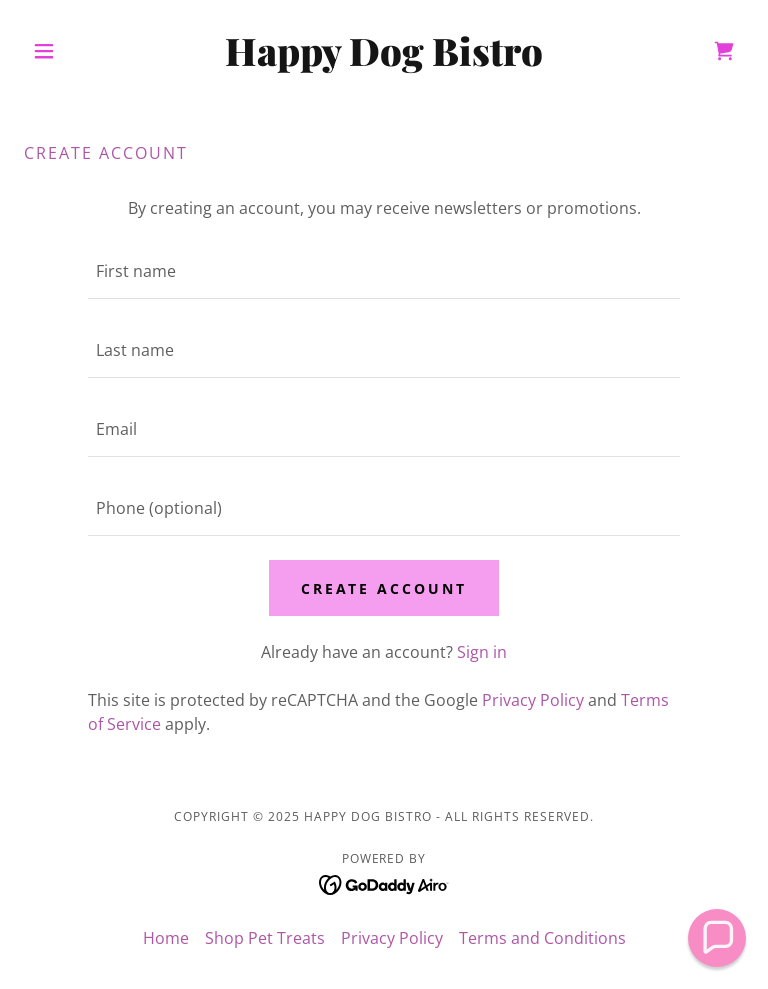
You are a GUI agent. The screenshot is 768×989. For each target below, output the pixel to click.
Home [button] (166, 938)
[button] (78, 51)
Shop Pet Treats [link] (265, 938)
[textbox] (384, 271)
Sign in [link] (482, 652)
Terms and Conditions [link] (542, 938)
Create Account (384, 588)
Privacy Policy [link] (533, 700)
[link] (384, 60)
